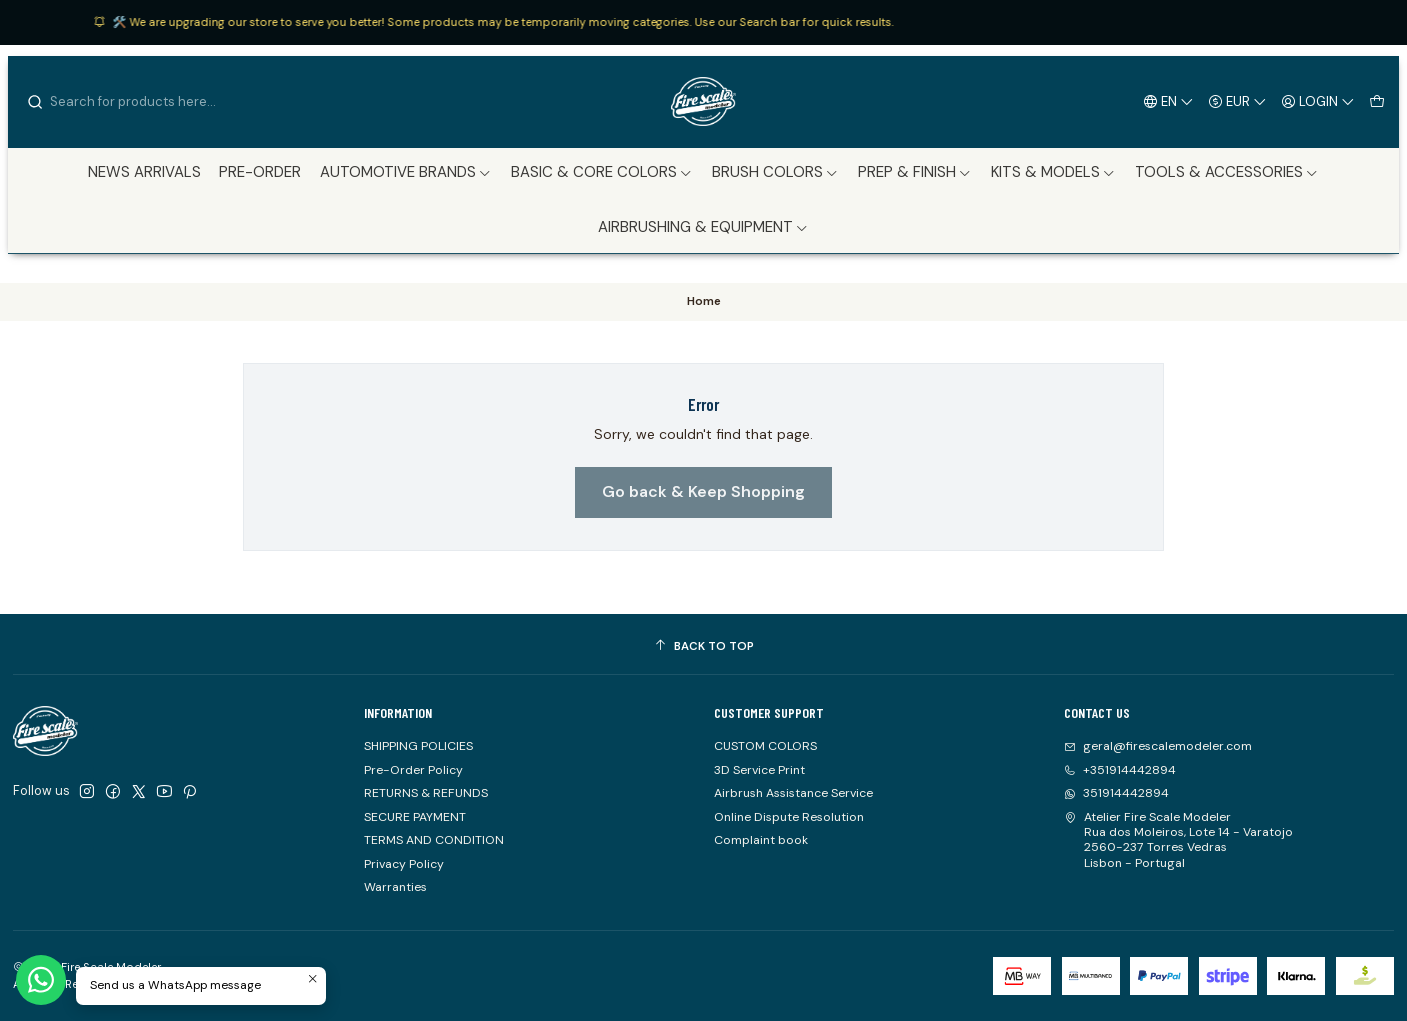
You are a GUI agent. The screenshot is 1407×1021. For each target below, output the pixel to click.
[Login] (1318, 101)
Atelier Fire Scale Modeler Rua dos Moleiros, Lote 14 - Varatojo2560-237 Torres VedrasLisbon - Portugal (1178, 840)
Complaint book (761, 840)
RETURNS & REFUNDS (426, 793)
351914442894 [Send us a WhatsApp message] (1116, 793)
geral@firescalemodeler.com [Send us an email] (1158, 746)
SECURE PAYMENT (415, 817)
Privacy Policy (404, 864)
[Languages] (1169, 101)
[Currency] (1238, 101)
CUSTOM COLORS (765, 746)
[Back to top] (703, 647)
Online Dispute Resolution (789, 817)
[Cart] (1376, 101)
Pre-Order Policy (413, 770)
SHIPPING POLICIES (418, 746)
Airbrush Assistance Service (793, 793)
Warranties (395, 887)
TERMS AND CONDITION (434, 840)
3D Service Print (759, 770)
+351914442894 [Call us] (1120, 770)
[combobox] (128, 102)
